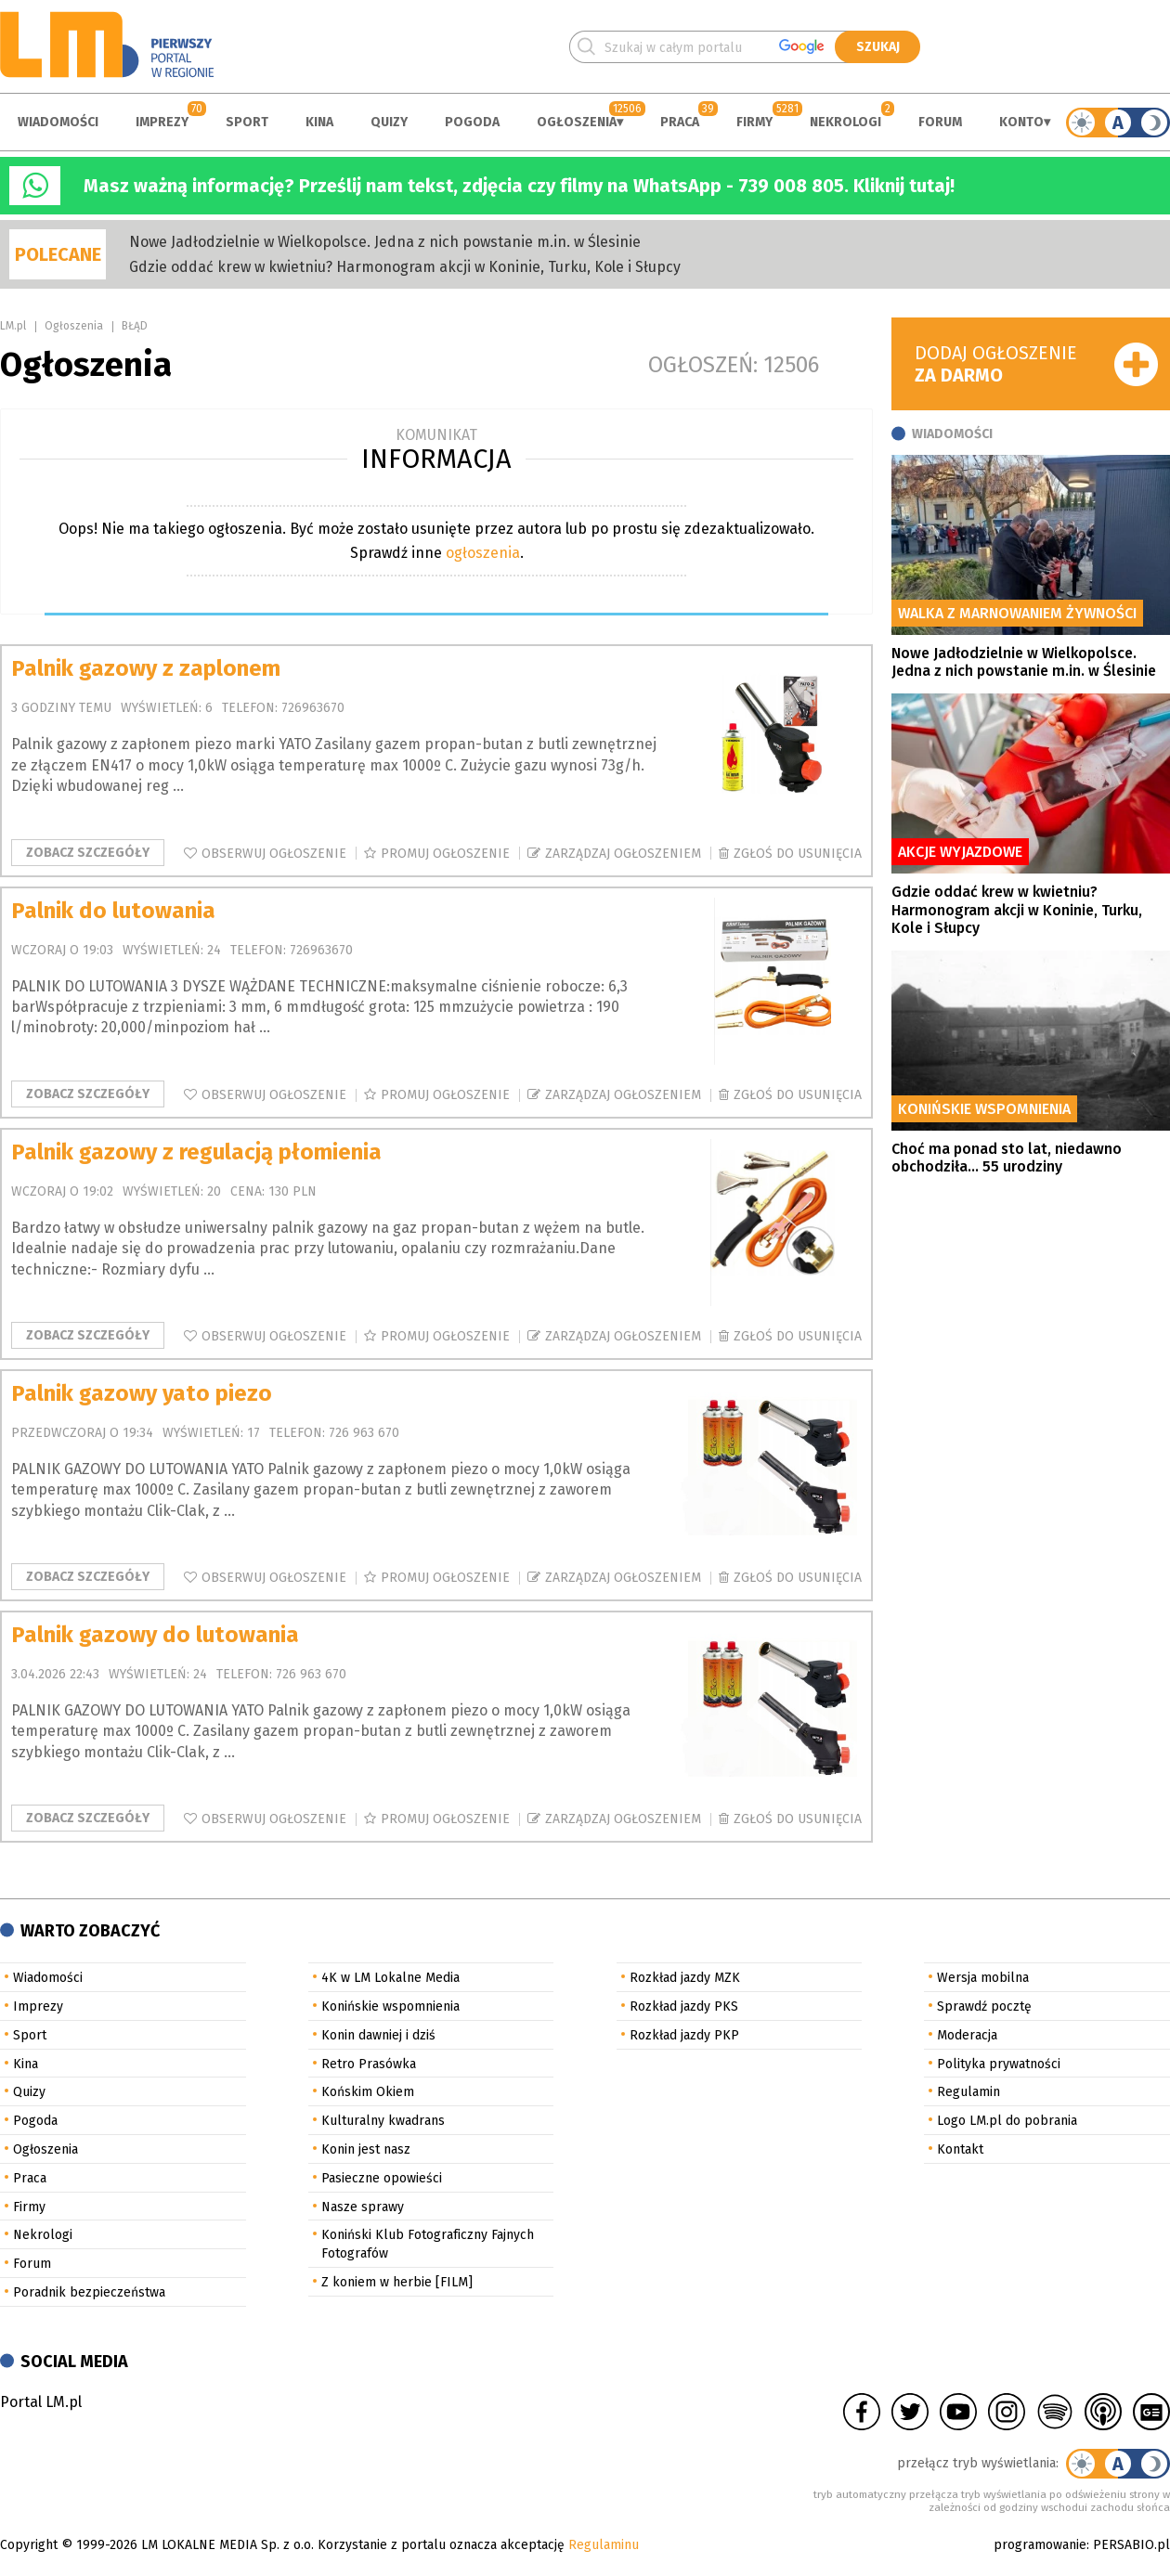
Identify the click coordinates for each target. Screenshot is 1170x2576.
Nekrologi (845, 122)
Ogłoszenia (577, 122)
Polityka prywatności (998, 2064)
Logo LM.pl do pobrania (1007, 2121)
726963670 (312, 708)
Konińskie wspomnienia (390, 2006)
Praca (679, 122)
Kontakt (960, 2149)
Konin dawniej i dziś (378, 2035)
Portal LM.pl (41, 2402)
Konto (1021, 122)
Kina (319, 122)
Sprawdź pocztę (984, 2006)
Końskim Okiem (367, 2092)
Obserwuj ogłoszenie (274, 853)
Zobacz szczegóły (88, 853)
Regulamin (968, 2092)
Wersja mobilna (983, 1978)
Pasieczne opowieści (381, 2178)
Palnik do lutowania (113, 911)
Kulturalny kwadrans (383, 2121)
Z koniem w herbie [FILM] (397, 2282)
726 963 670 (364, 1433)
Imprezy (162, 122)
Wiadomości (58, 122)
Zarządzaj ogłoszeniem (623, 853)
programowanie (1040, 2545)
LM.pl (13, 325)
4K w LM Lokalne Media (390, 1978)
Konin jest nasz (365, 2149)
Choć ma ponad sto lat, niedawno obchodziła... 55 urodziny (1006, 1157)
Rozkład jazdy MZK (685, 1978)
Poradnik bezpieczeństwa (89, 2292)
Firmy (754, 122)
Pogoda (472, 122)
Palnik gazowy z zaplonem (145, 668)
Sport (247, 122)
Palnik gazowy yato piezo (141, 1393)
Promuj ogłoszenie (445, 853)
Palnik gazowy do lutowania (155, 1635)
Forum (940, 122)
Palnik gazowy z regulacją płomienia (196, 1152)
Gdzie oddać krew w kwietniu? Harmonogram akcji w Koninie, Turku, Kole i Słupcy (405, 267)
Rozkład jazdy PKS (684, 2006)
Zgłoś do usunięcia (798, 853)
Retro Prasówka (368, 2064)
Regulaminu (603, 2545)
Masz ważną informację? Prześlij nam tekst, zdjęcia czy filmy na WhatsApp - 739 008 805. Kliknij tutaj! (519, 186)
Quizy (389, 122)
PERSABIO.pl (1131, 2545)
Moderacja (967, 2035)
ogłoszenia (483, 553)
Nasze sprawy (362, 2207)
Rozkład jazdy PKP (684, 2035)
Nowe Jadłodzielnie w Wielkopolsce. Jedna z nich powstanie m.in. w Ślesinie (385, 242)
